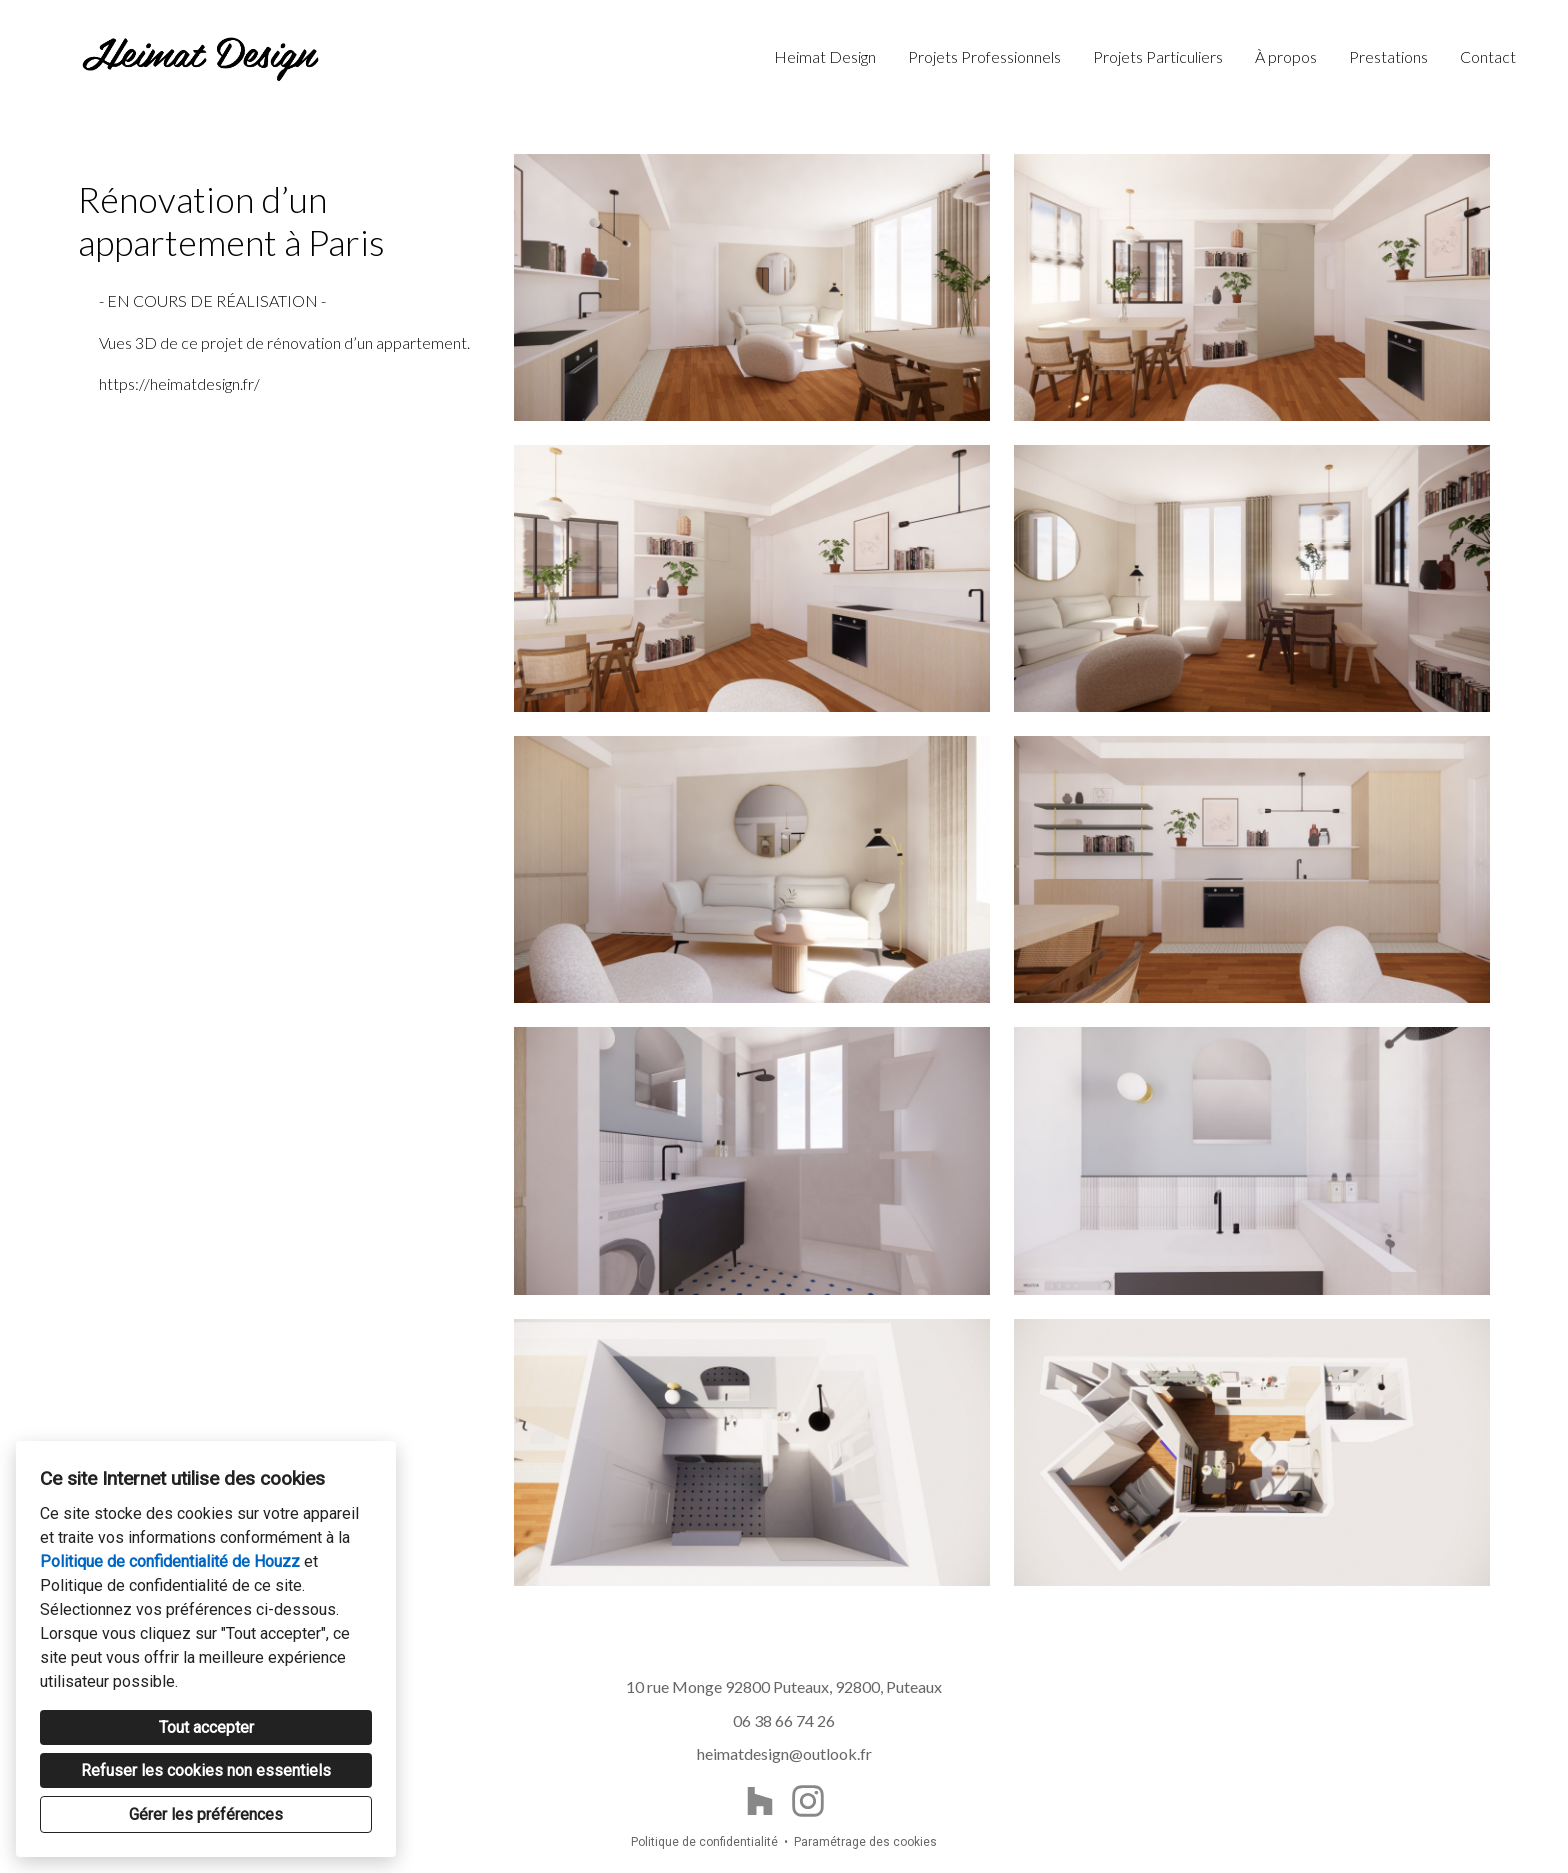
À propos (1286, 56)
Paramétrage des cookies (865, 1842)
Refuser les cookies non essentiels (206, 1770)
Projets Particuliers (1158, 56)
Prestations (1388, 56)
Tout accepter (206, 1727)
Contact (1488, 56)
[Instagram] (808, 1801)
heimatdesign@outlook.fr (784, 1753)
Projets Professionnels (984, 56)
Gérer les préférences (206, 1814)
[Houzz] (760, 1801)
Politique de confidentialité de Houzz (170, 1561)
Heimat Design (825, 56)
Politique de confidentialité (704, 1842)
